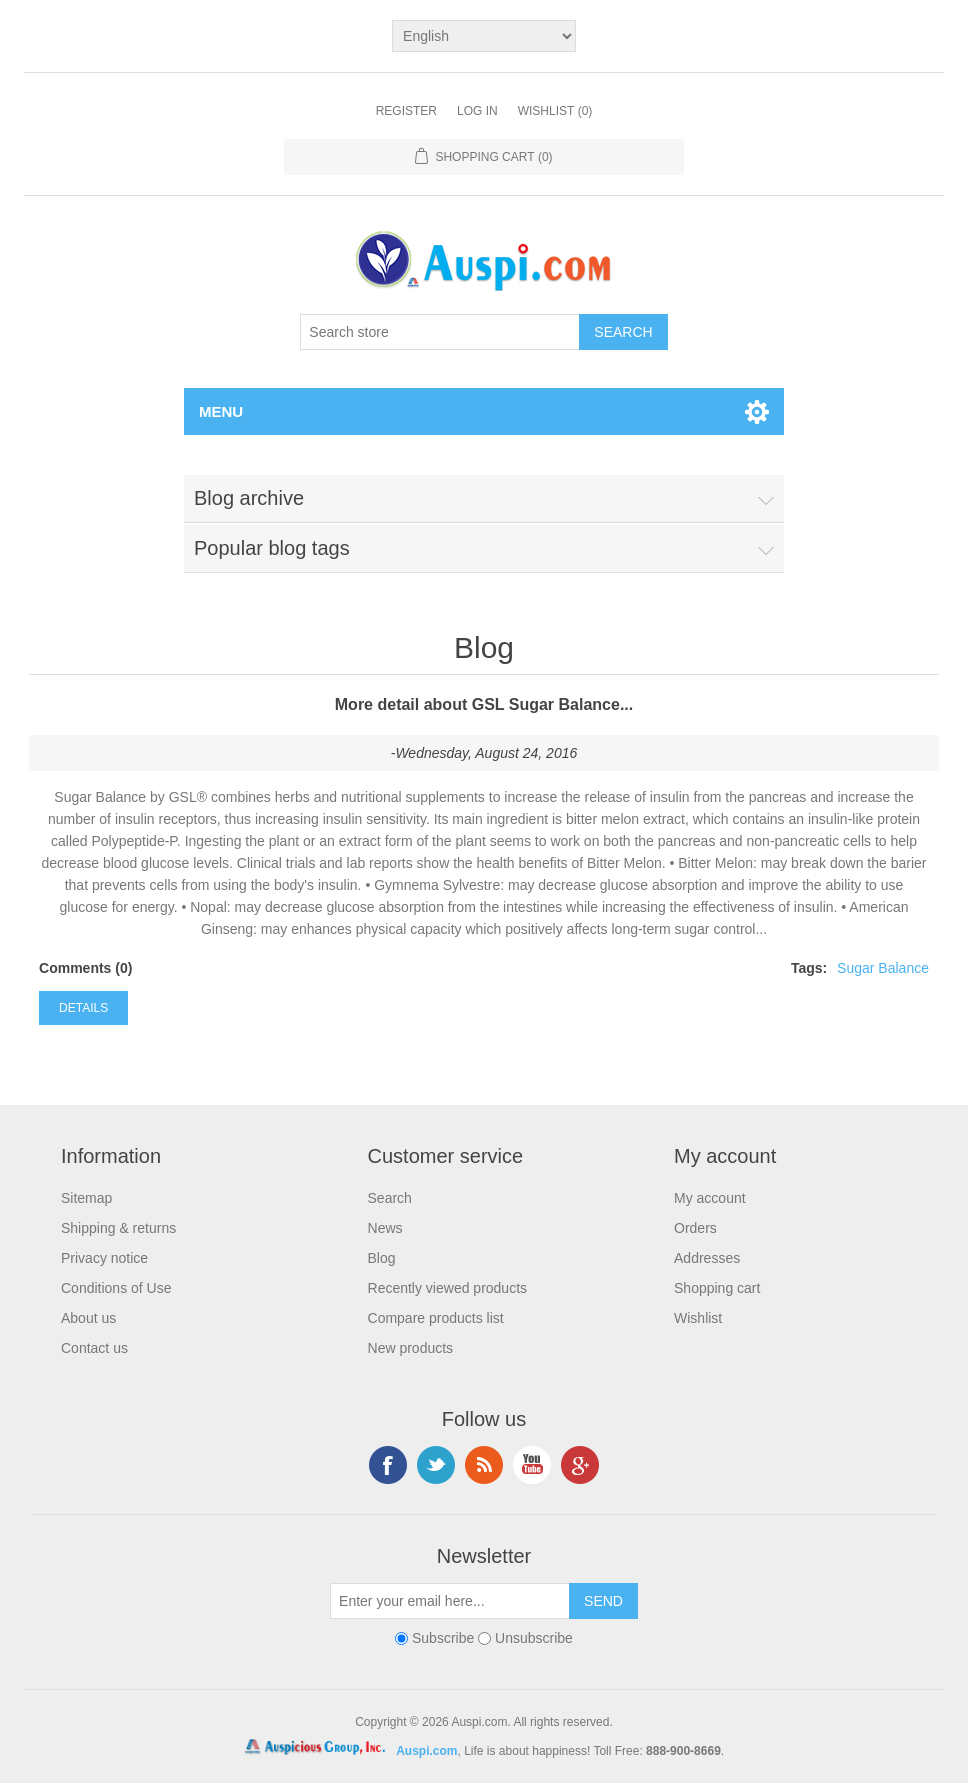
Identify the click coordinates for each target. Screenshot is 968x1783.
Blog (382, 1258)
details (83, 1008)
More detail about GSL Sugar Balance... (484, 704)
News (385, 1228)
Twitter (436, 1465)
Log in (477, 111)
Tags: (809, 968)
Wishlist (698, 1318)
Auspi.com (426, 1751)
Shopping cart (717, 1288)
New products (411, 1348)
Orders (695, 1228)
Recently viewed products (448, 1288)
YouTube (532, 1465)
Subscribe (443, 1638)
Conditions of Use (116, 1288)
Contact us (94, 1348)
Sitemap (86, 1198)
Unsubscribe (534, 1638)
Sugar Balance (883, 968)
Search (390, 1198)
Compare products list (436, 1318)
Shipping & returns (118, 1228)
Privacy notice (104, 1258)
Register (406, 111)
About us (88, 1318)
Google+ (580, 1465)
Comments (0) (85, 968)
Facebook (388, 1465)
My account (710, 1198)
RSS (484, 1465)
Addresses (707, 1258)
